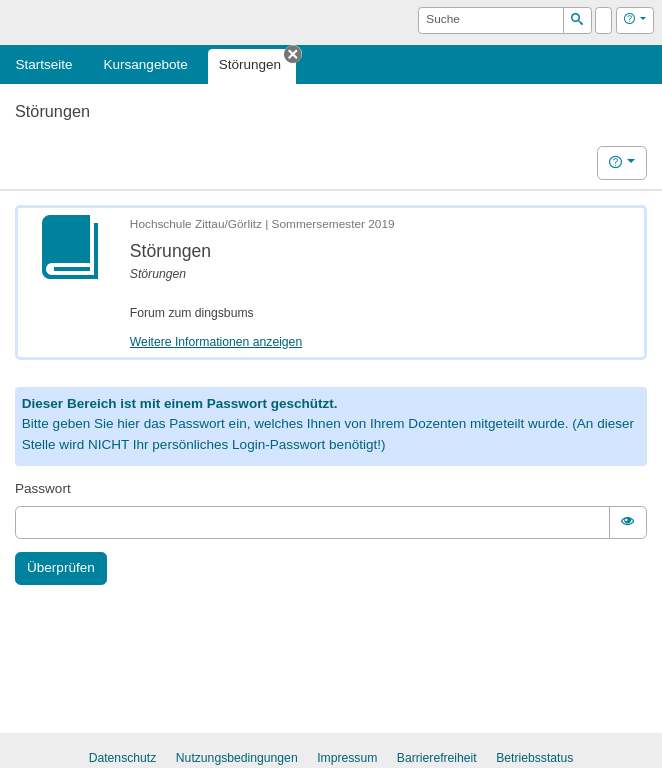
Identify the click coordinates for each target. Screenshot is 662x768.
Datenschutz (123, 758)
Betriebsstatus (534, 758)
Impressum (347, 758)
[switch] (628, 522)
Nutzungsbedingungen (237, 758)
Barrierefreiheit (437, 758)
